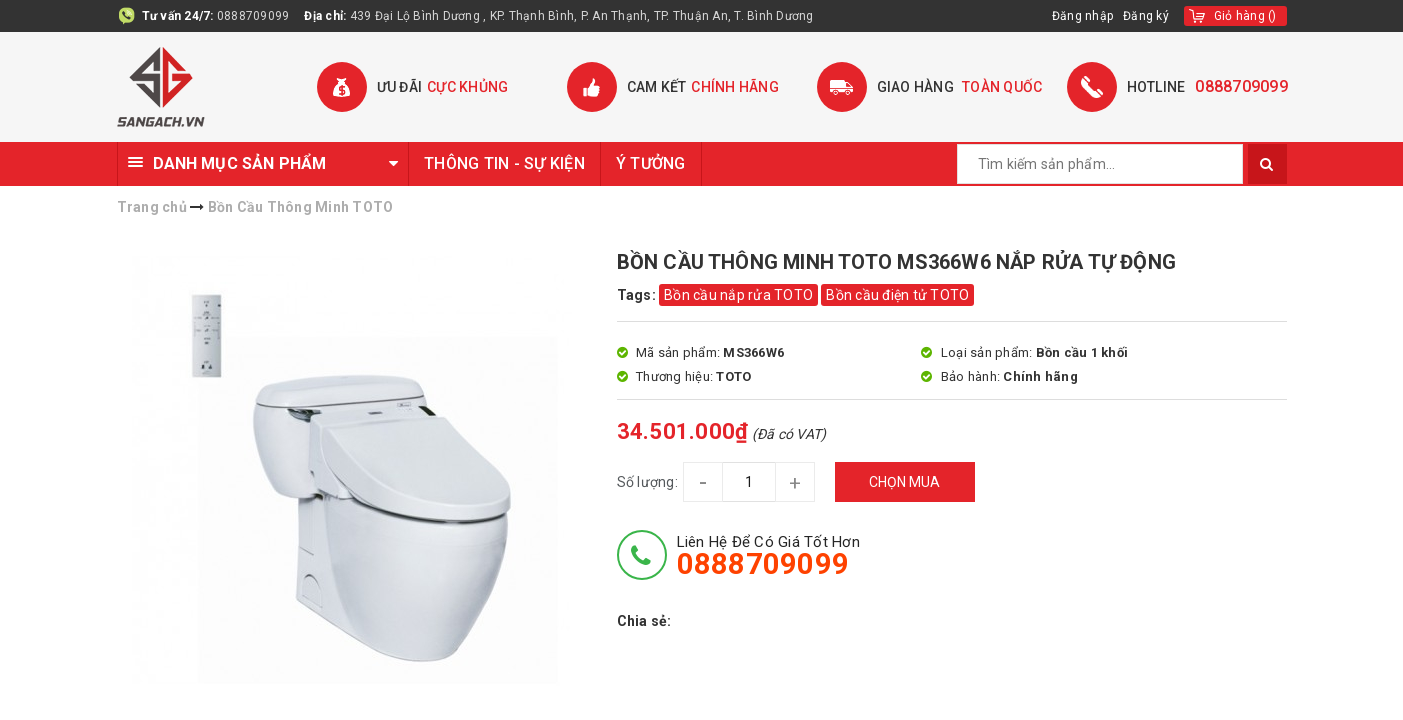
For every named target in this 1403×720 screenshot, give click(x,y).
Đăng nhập (1082, 16)
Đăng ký (1146, 16)
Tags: (638, 295)
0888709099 (253, 16)
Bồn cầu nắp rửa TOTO (738, 295)
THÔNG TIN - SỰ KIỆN (504, 163)
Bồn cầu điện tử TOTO (897, 295)
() (1245, 16)
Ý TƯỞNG (651, 163)
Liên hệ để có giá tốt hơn (768, 556)
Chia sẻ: (644, 621)
